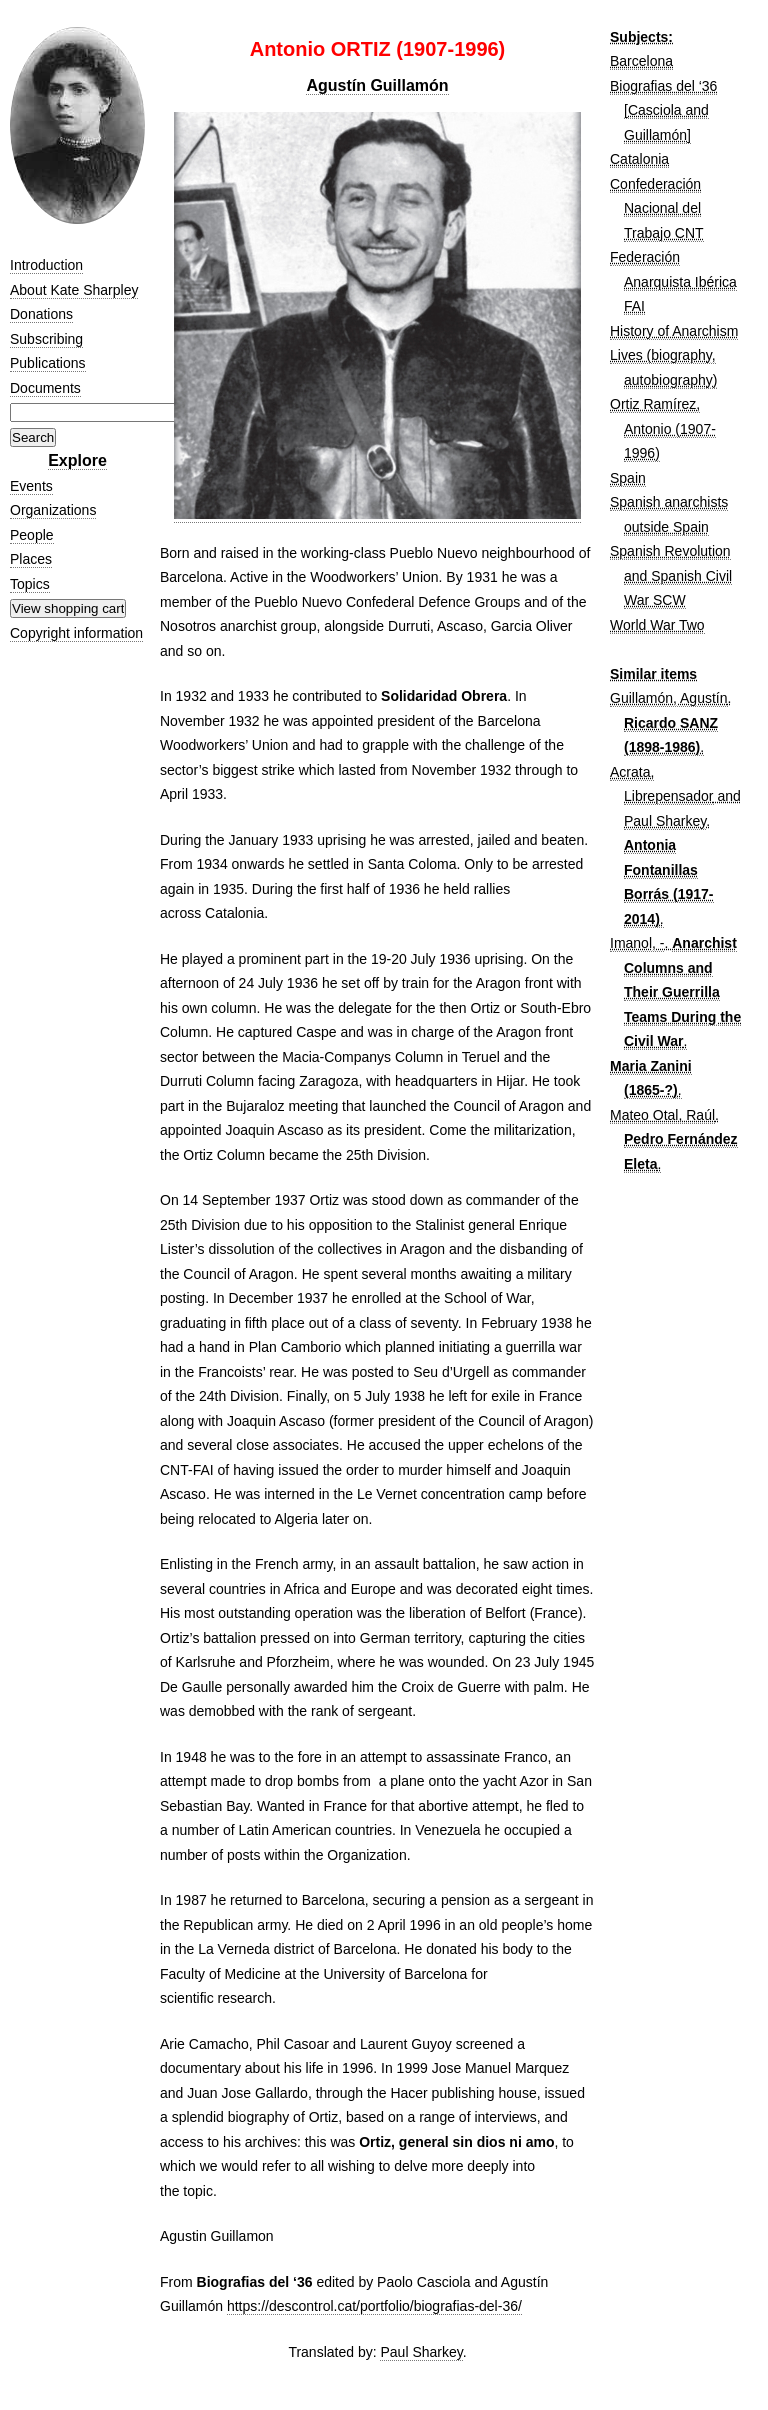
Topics (30, 584)
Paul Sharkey (421, 2352)
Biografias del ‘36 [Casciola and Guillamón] (663, 110)
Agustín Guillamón (377, 85)
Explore (77, 460)
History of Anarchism (674, 331)
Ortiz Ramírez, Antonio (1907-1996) (663, 428)
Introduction (46, 265)
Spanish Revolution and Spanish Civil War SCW (671, 575)
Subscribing (46, 339)
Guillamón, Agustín (669, 698)
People (32, 535)
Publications (48, 363)
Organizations (53, 510)
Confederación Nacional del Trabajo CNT (657, 208)
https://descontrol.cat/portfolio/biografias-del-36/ (374, 2306)
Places (31, 559)
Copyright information (76, 633)
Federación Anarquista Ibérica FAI (673, 281)
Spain (628, 478)
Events (31, 486)
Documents (45, 388)
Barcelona (641, 61)
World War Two (657, 625)
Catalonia (639, 159)
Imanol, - (637, 943)
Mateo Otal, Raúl (662, 1115)
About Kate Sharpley (74, 290)
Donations (41, 314)
